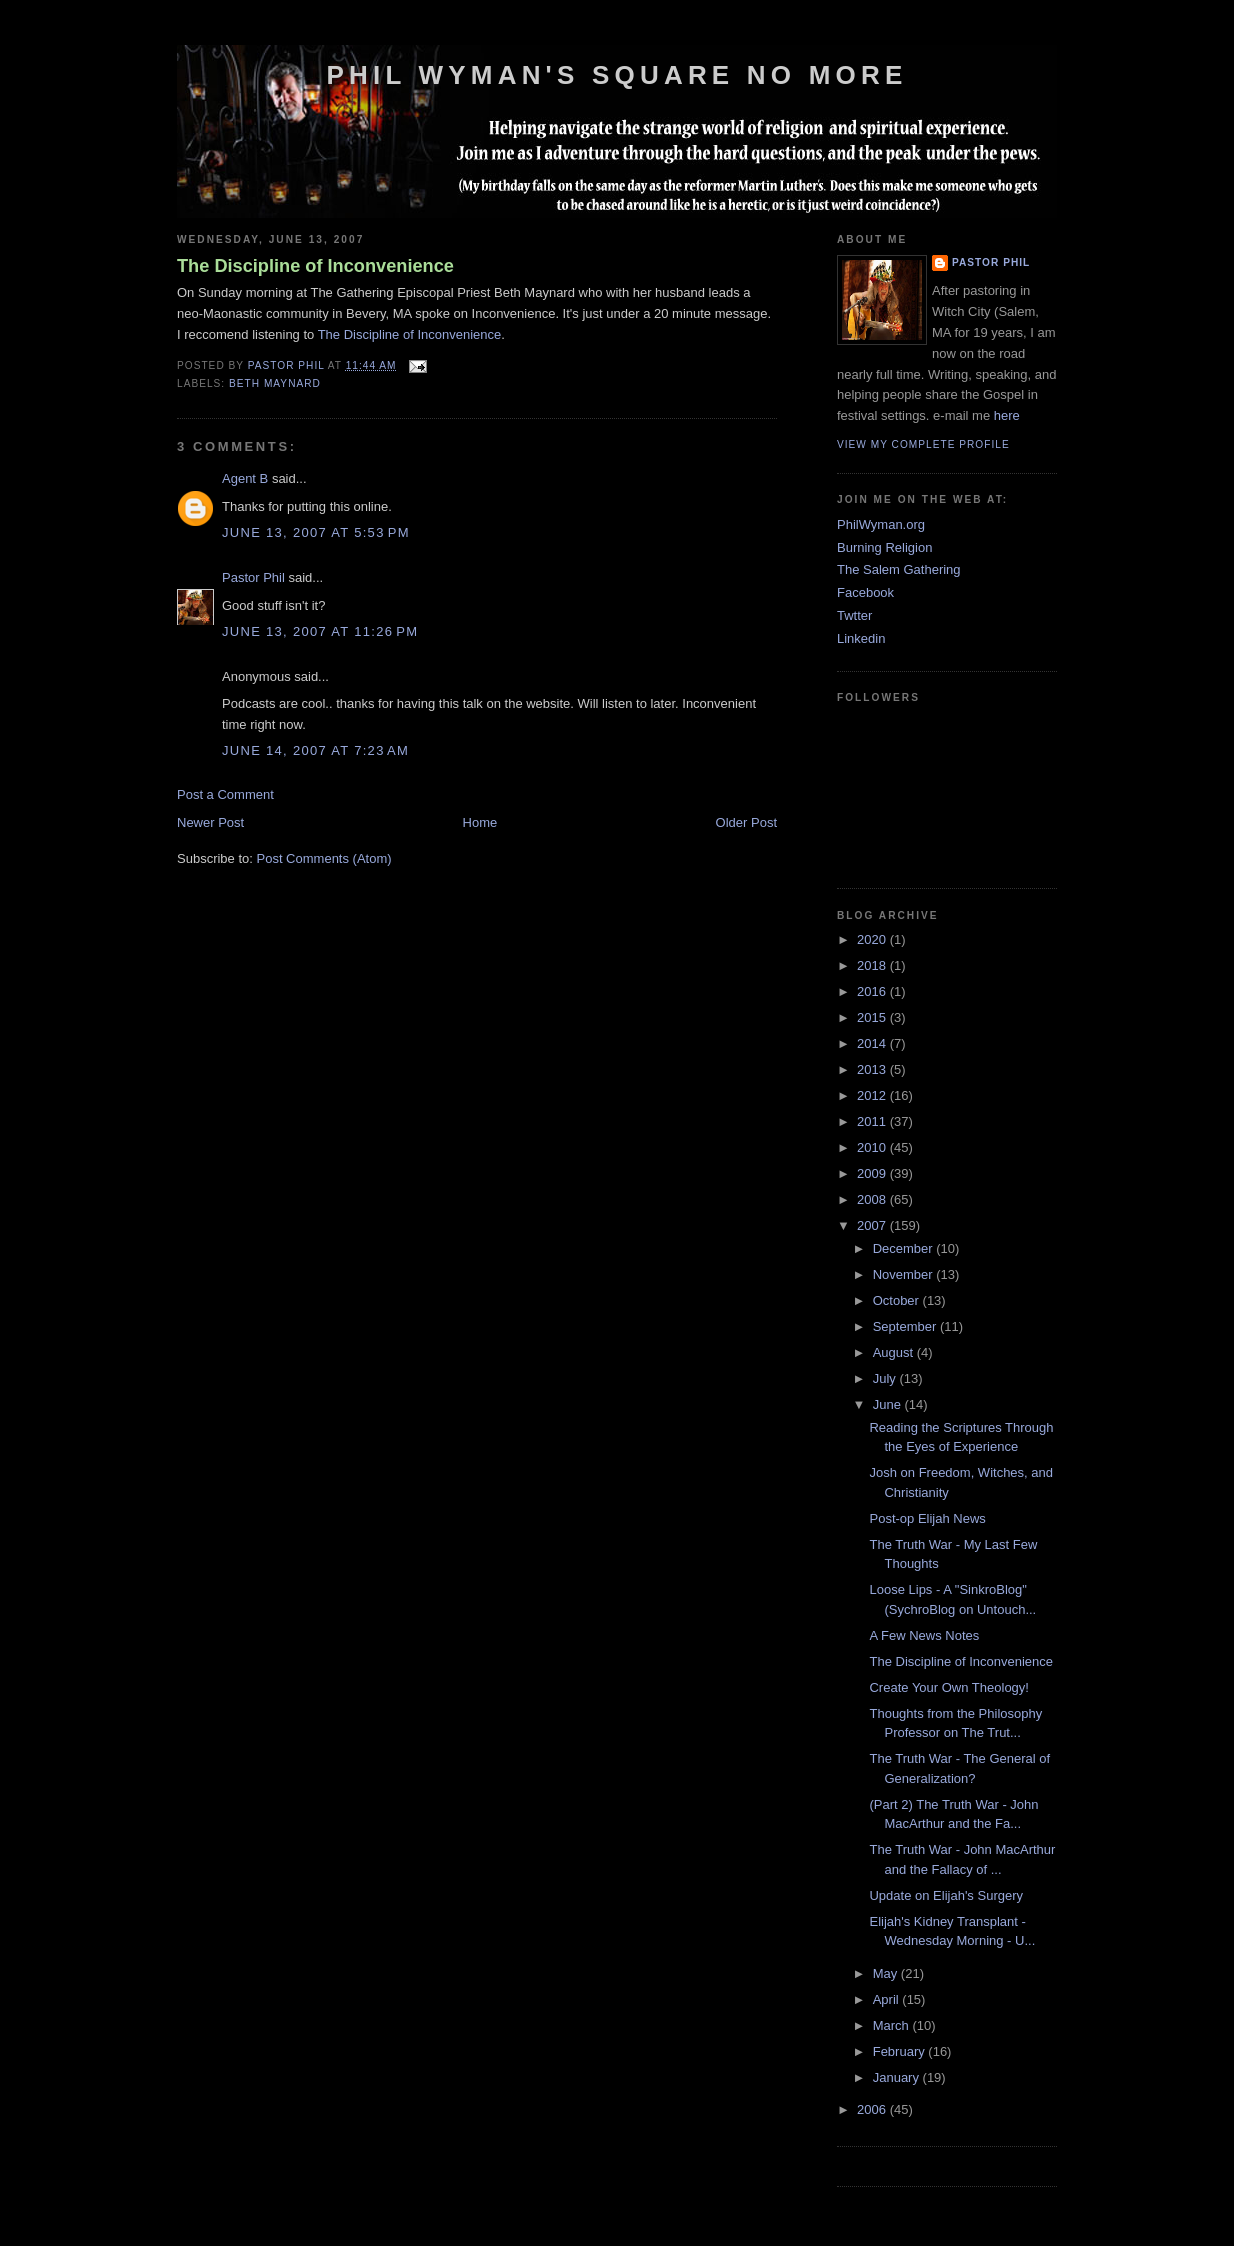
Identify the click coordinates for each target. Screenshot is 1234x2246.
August (895, 1352)
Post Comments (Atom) (324, 858)
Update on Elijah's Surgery (946, 1895)
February (901, 2051)
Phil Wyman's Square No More (617, 75)
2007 (873, 1225)
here (1007, 415)
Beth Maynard (275, 383)
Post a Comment (225, 794)
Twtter (854, 615)
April (888, 1999)
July (886, 1378)
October (898, 1300)
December (905, 1248)
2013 (873, 1069)
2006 (873, 2109)
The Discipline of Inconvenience (315, 266)
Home (480, 822)
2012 (873, 1095)
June (889, 1404)
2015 (873, 1017)
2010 (873, 1147)
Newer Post (210, 822)
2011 (873, 1121)
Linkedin (861, 638)
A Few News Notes (924, 1635)
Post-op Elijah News (927, 1518)
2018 (873, 965)
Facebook (865, 592)
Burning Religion (884, 547)
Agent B (245, 478)
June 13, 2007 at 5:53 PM (316, 532)
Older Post (746, 822)
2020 (873, 939)
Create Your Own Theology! (948, 1687)
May (887, 1973)
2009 (873, 1173)
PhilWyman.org (881, 524)
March (893, 2025)
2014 (873, 1043)
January (898, 2077)
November (905, 1274)
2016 (873, 991)
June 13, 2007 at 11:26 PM (320, 631)
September (906, 1326)
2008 (873, 1199)
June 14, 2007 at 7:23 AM (315, 750)
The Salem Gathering (899, 569)
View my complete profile (923, 444)
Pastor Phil (253, 577)
